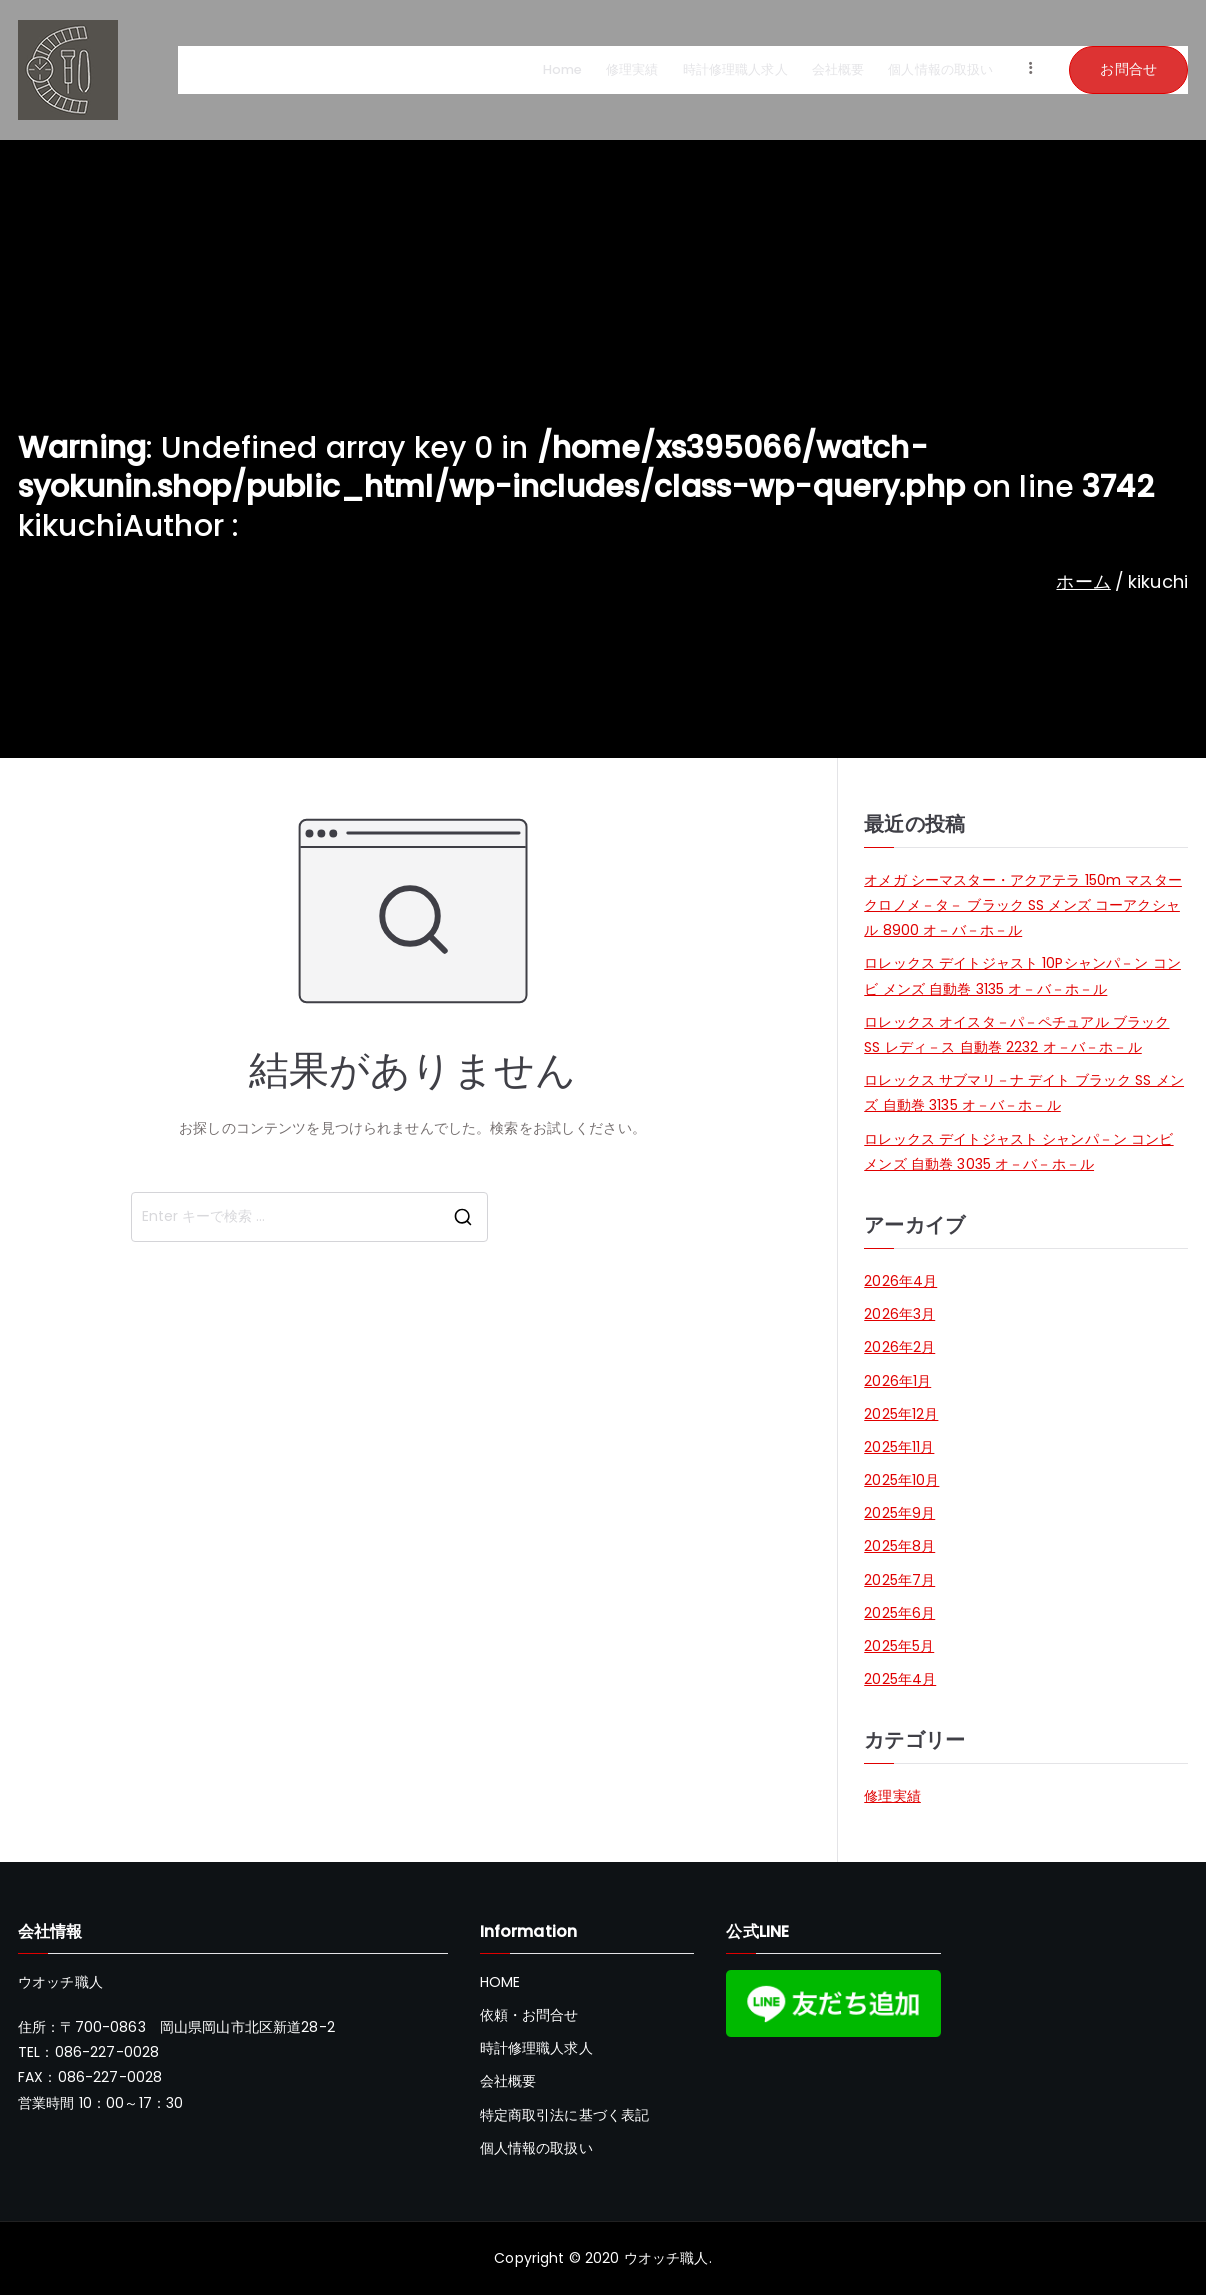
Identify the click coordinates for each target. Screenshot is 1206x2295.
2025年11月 (899, 1447)
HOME (500, 1982)
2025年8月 (899, 1546)
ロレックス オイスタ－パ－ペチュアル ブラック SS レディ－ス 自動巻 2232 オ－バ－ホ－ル (1016, 1034)
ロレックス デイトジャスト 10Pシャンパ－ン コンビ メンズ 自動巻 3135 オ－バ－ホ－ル (1022, 975)
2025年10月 (901, 1480)
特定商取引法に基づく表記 (565, 2115)
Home (563, 70)
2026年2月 (899, 1347)
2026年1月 (897, 1381)
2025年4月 (900, 1679)
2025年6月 (899, 1613)
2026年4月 (900, 1281)
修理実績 (632, 70)
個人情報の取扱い (940, 70)
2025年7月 (899, 1580)
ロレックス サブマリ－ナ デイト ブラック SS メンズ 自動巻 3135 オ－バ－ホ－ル (1024, 1092)
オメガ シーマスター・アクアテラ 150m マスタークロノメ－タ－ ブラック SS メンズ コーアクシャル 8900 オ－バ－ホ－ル (1023, 905)
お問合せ (1128, 69)
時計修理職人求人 (735, 70)
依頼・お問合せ (529, 2015)
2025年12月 (901, 1414)
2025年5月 (899, 1646)
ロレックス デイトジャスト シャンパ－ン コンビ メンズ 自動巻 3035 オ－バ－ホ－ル (1018, 1151)
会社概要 (838, 70)
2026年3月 (899, 1314)
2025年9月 (899, 1513)
